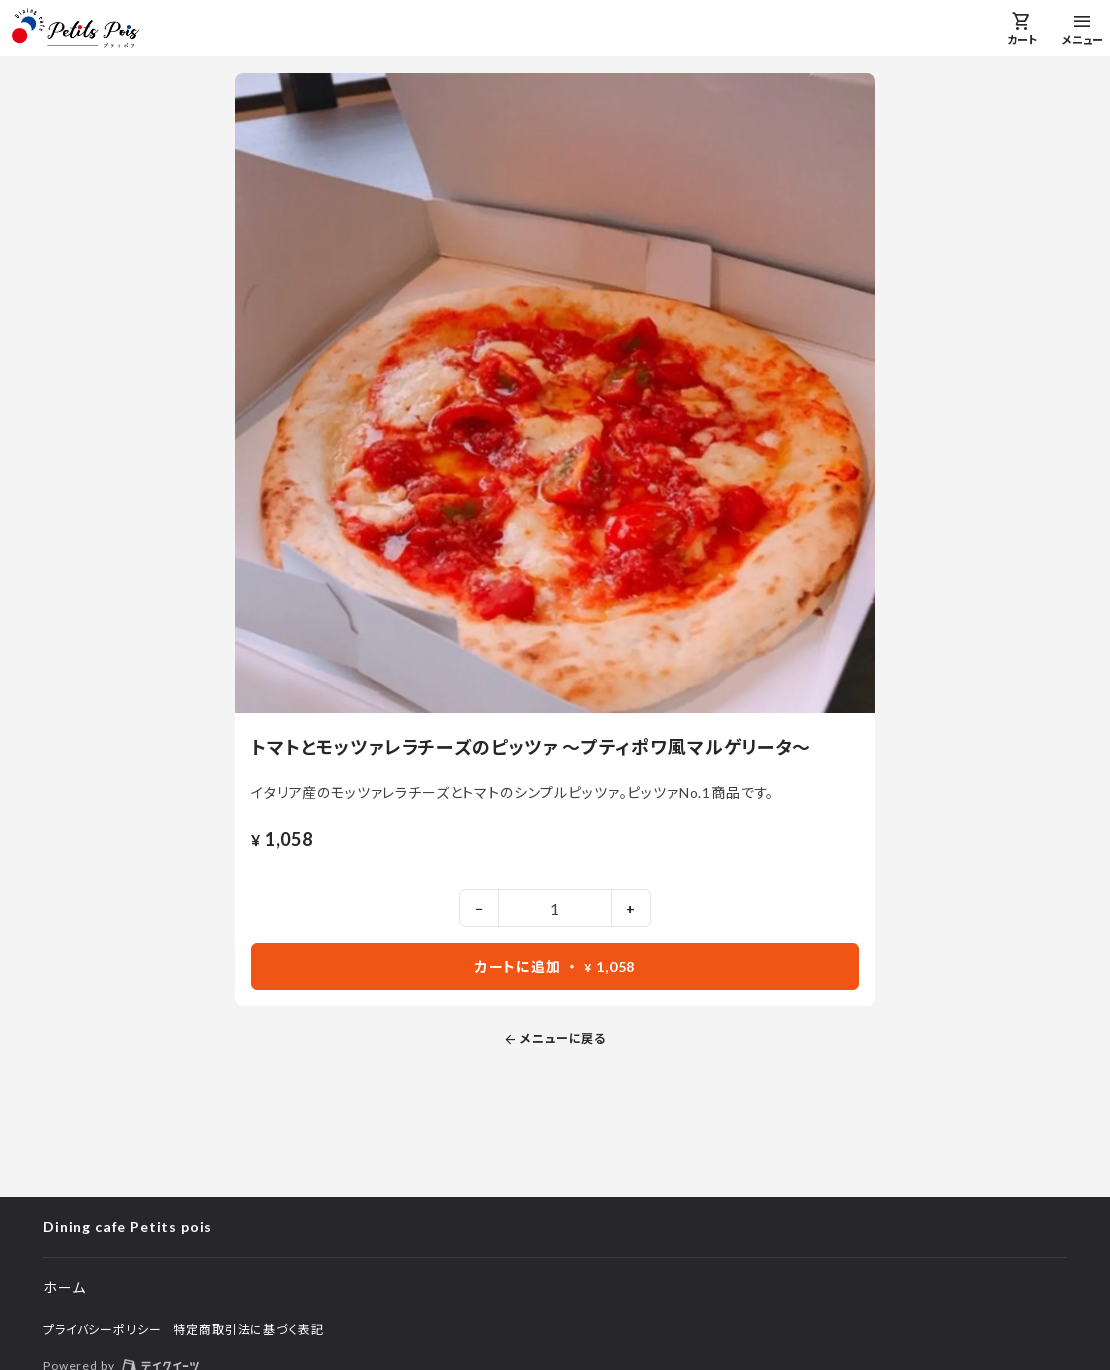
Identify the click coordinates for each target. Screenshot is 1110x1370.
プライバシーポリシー (102, 1329)
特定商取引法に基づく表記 (248, 1329)
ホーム (64, 1287)
